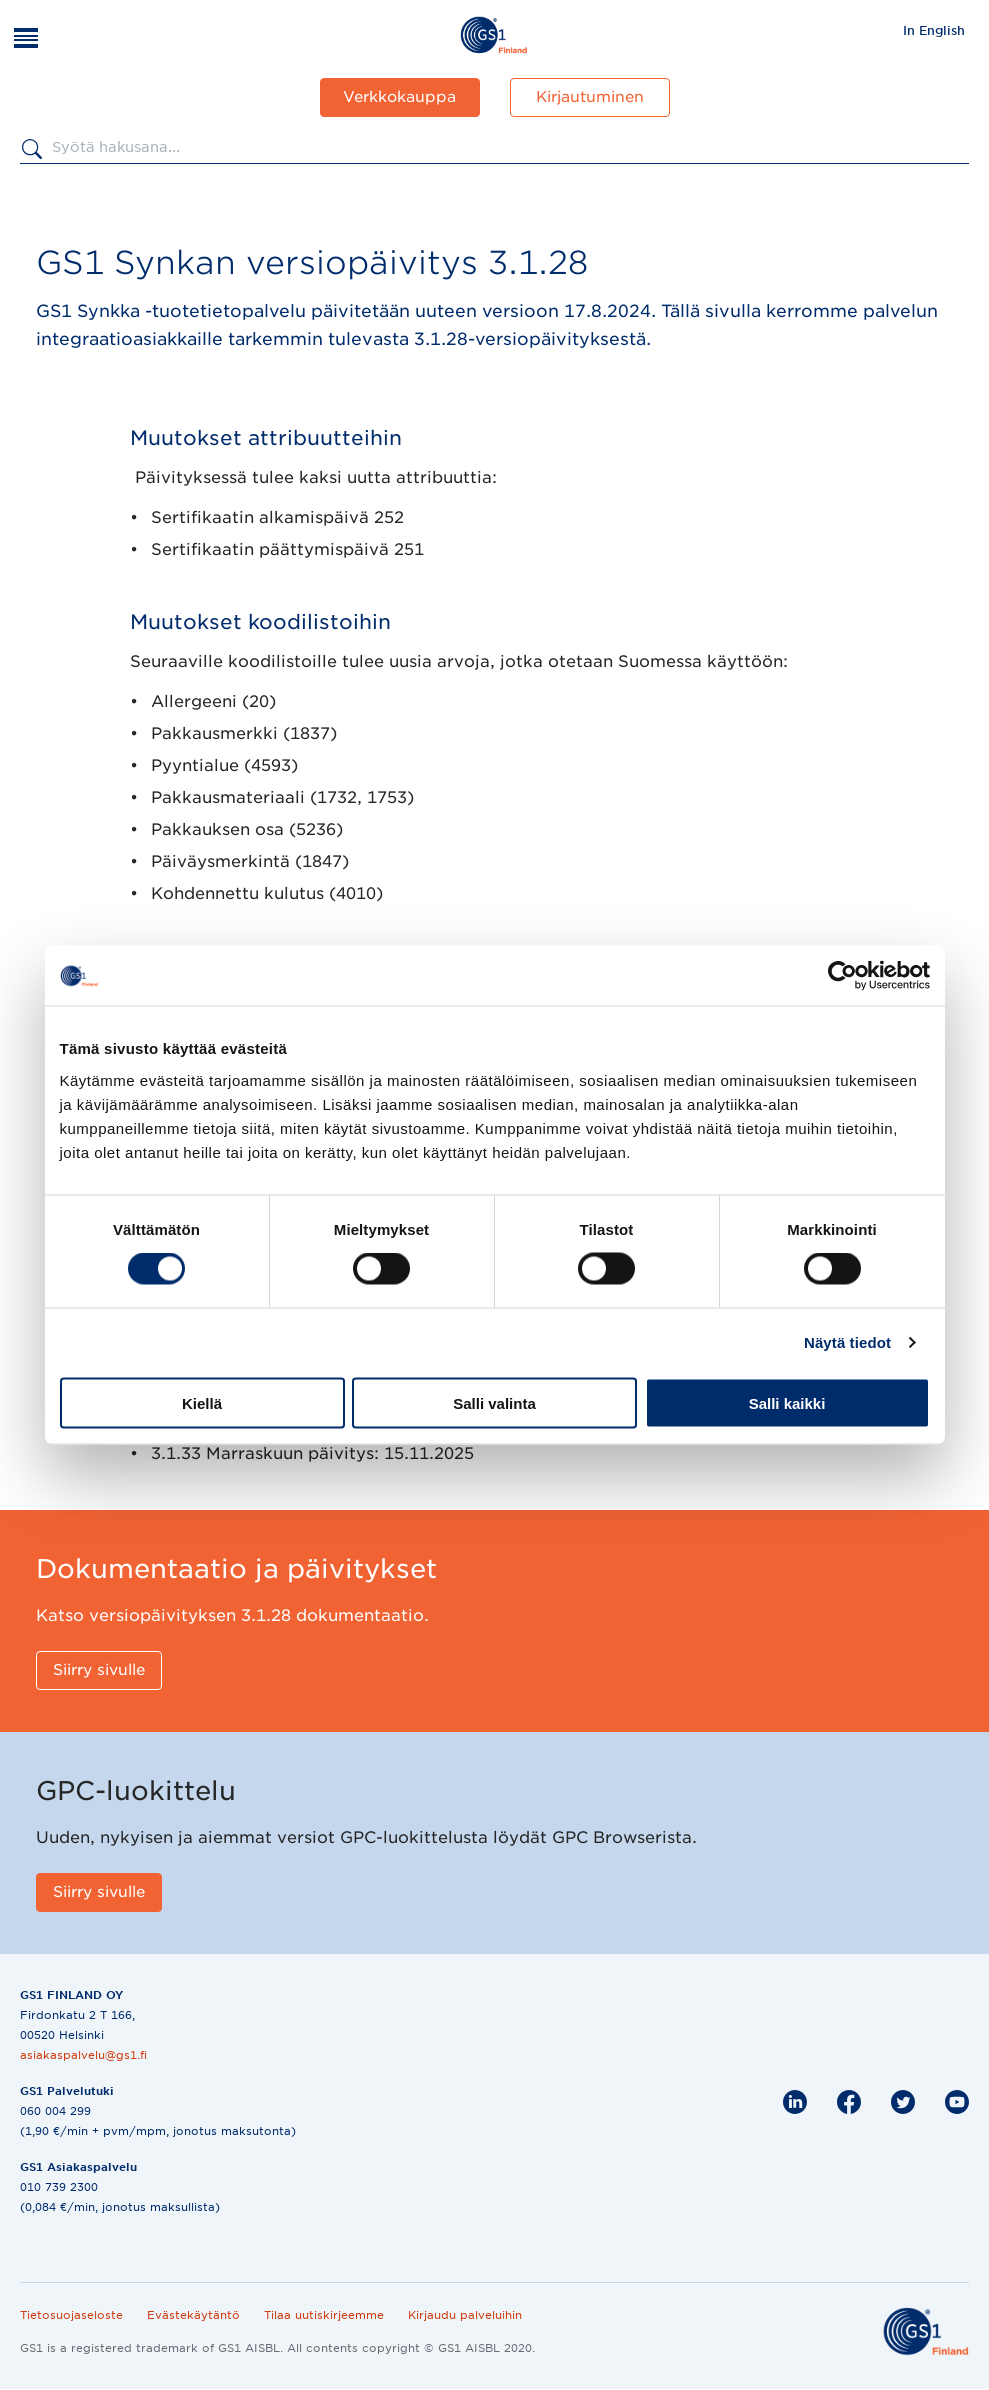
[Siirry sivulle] (99, 1670)
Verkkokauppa (399, 97)
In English (934, 30)
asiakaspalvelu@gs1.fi (83, 2055)
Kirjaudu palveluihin (465, 2315)
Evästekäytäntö (193, 2315)
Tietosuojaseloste (71, 2315)
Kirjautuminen (590, 97)
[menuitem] (934, 30)
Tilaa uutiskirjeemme (324, 2315)
